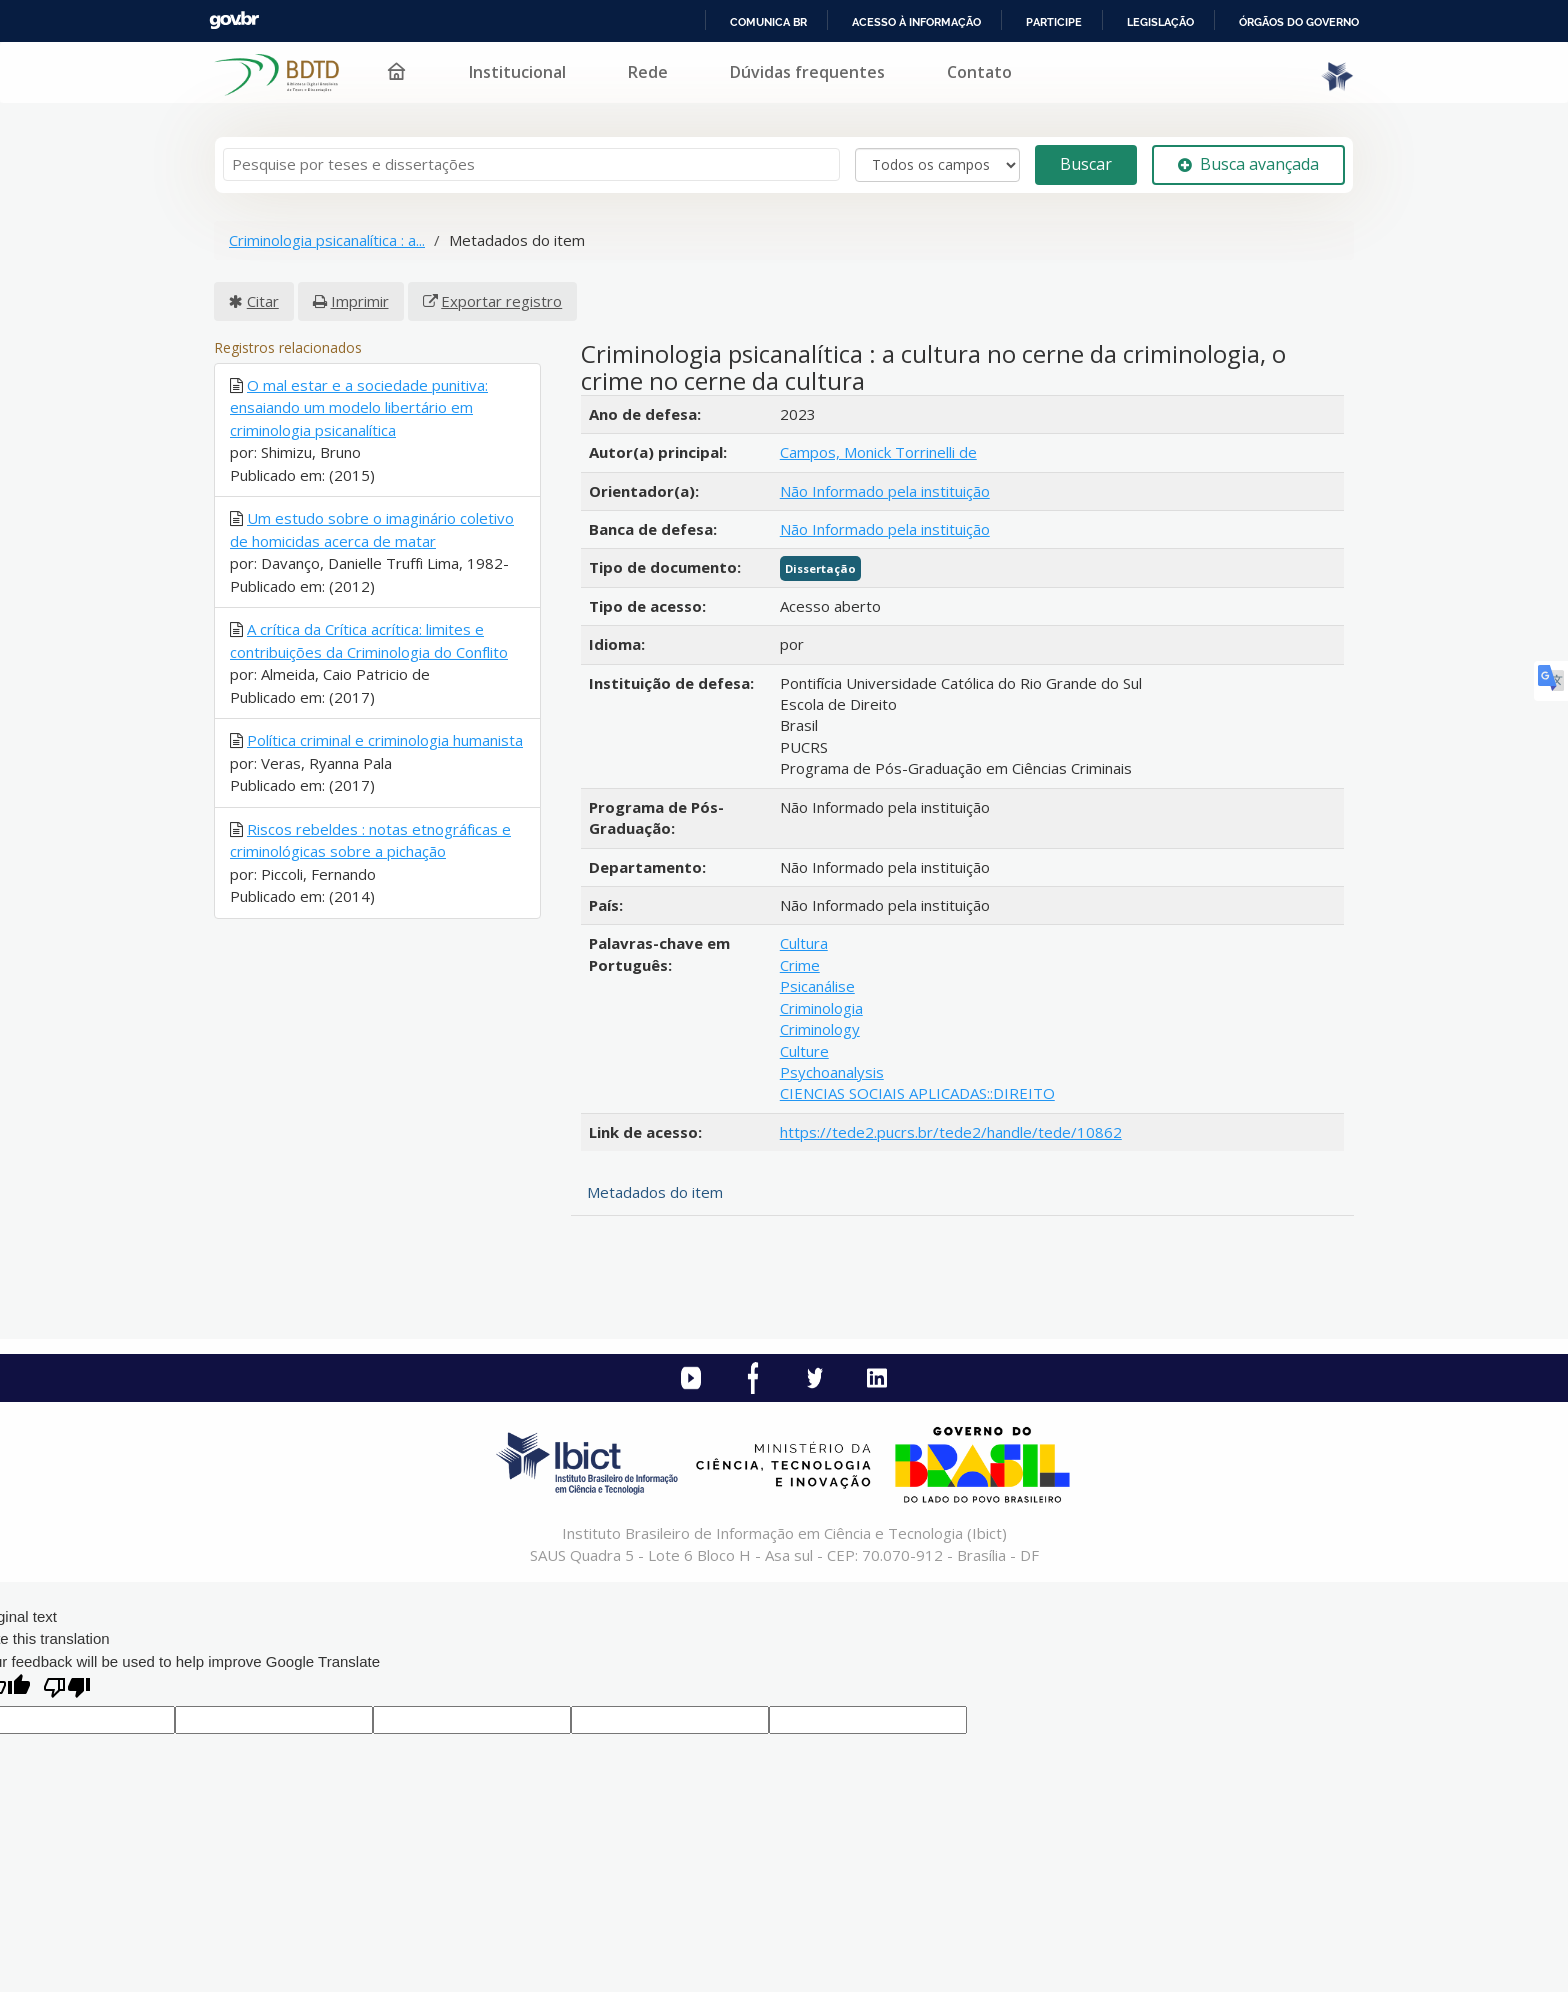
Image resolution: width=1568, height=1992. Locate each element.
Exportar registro (501, 301)
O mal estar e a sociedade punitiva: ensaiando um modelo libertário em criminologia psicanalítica (359, 407)
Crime (800, 965)
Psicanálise (817, 986)
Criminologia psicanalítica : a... (327, 240)
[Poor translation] (67, 1689)
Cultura (804, 943)
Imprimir (360, 301)
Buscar (1086, 164)
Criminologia (821, 1008)
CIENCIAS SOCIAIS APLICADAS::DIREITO (917, 1093)
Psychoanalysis (832, 1072)
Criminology (820, 1029)
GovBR (234, 20)
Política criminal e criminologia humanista (385, 740)
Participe (1054, 22)
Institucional (517, 72)
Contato (979, 72)
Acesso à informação (916, 22)
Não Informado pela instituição (885, 491)
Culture (804, 1051)
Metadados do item (655, 1192)
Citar (263, 301)
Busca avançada (1248, 164)
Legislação (1160, 22)
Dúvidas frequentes (807, 72)
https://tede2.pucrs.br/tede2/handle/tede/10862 (951, 1132)
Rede (648, 72)
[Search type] (937, 165)
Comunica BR (768, 22)
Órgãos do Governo (1299, 22)
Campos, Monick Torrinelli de (878, 452)
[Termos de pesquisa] (531, 164)
